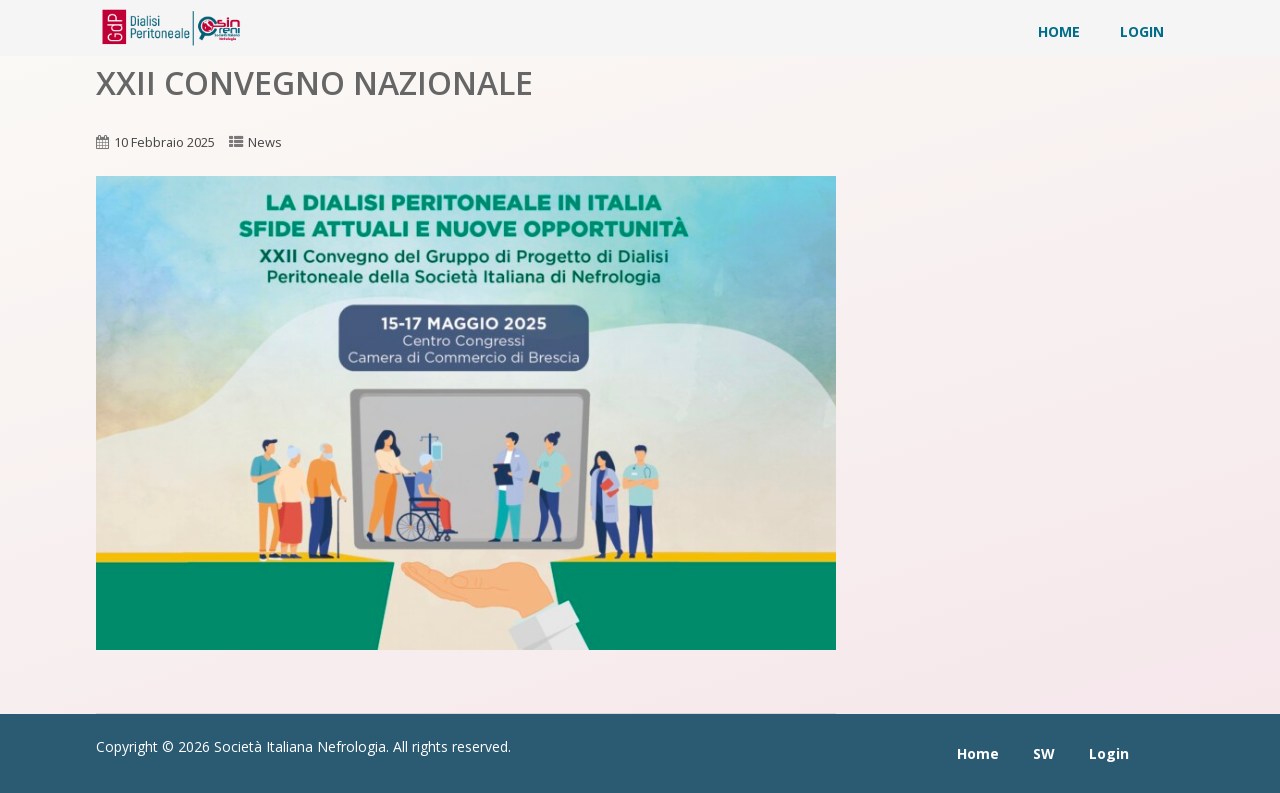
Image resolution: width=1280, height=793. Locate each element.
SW (1044, 753)
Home (1059, 31)
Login (1142, 31)
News (265, 142)
